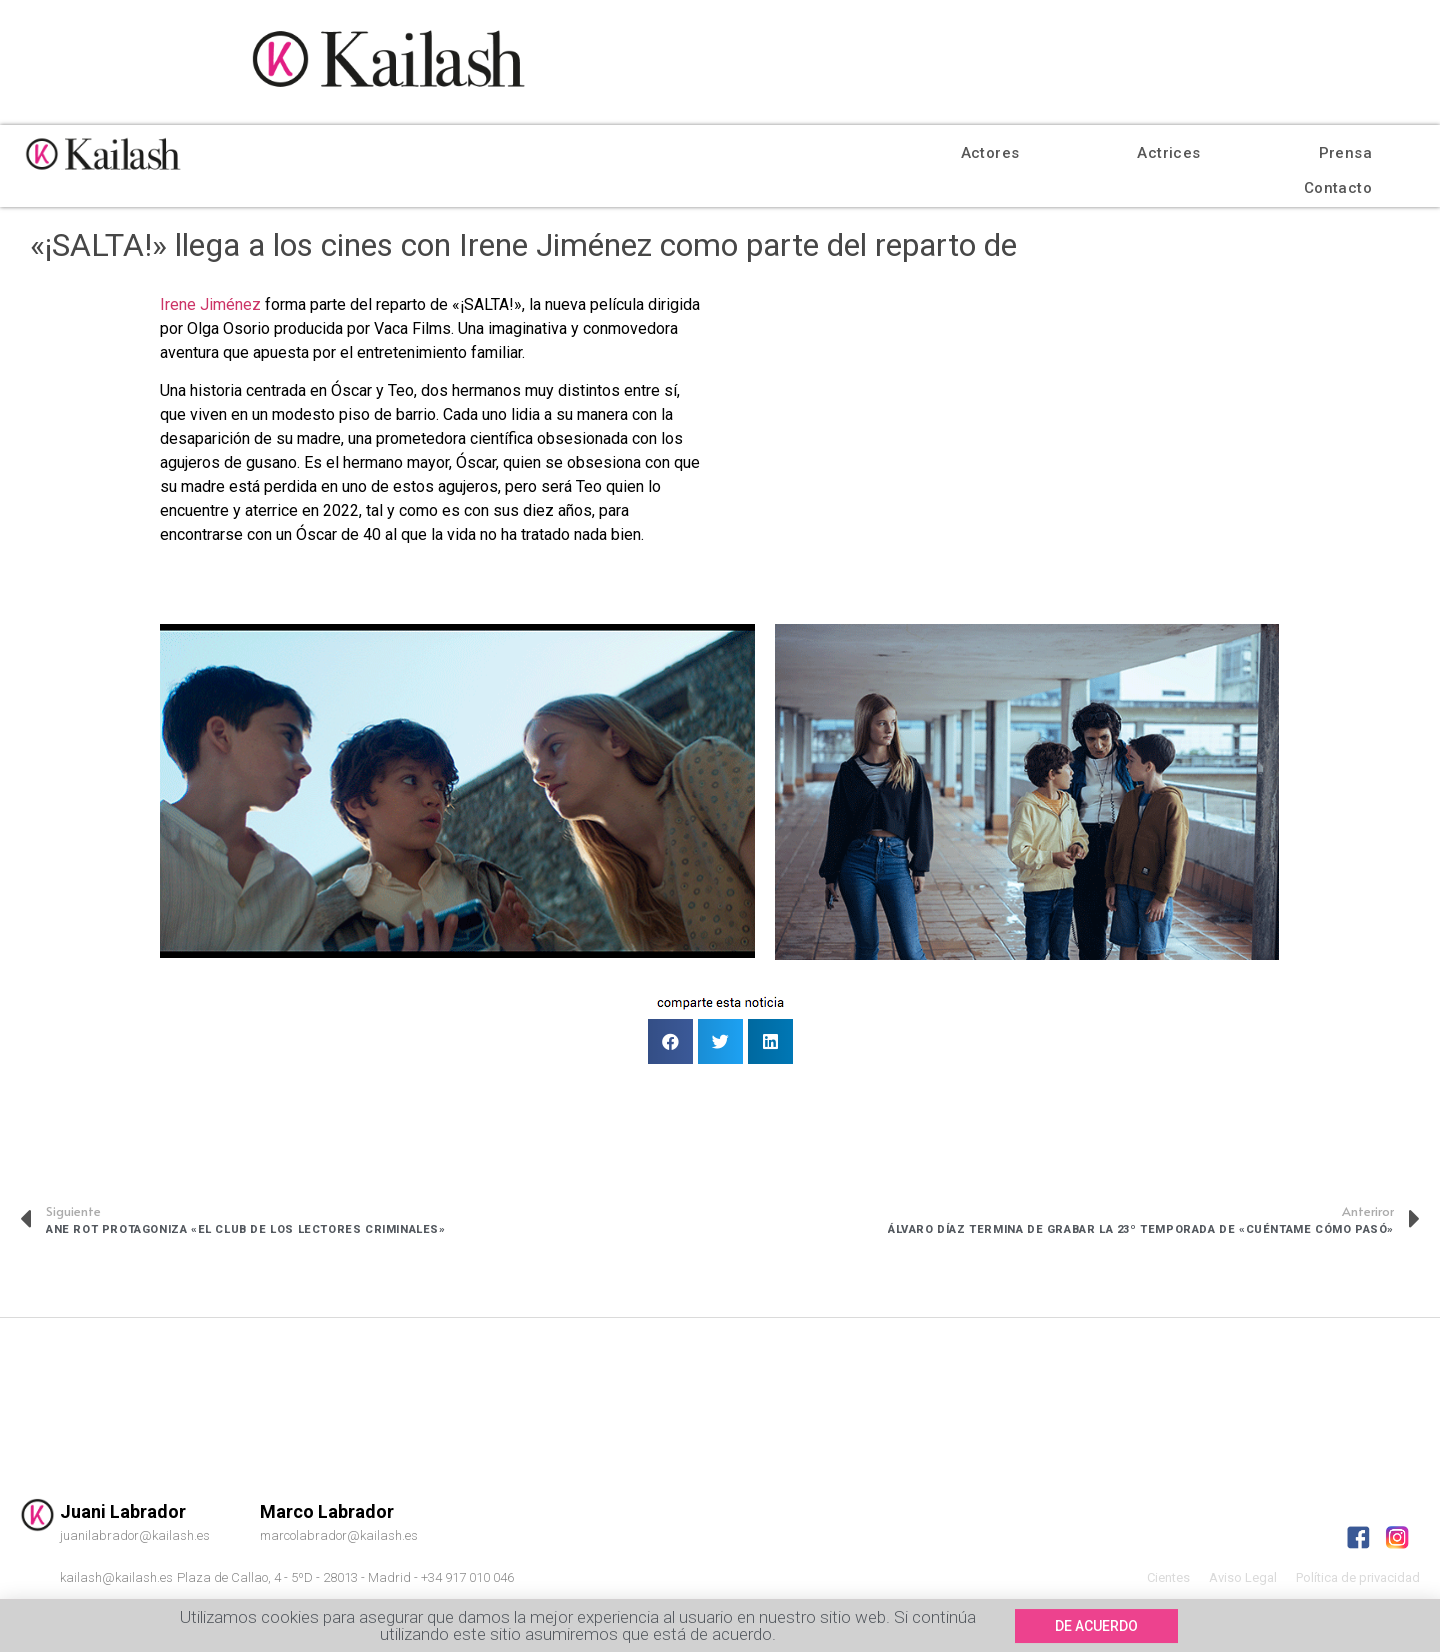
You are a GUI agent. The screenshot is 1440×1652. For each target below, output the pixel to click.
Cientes (1168, 1577)
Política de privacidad (1358, 1577)
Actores (990, 153)
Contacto (1338, 188)
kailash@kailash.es (116, 1577)
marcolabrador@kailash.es (339, 1535)
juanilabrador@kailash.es (135, 1535)
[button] (1096, 1633)
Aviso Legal (1243, 1577)
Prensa (1345, 153)
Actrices (1168, 153)
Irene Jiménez (210, 304)
